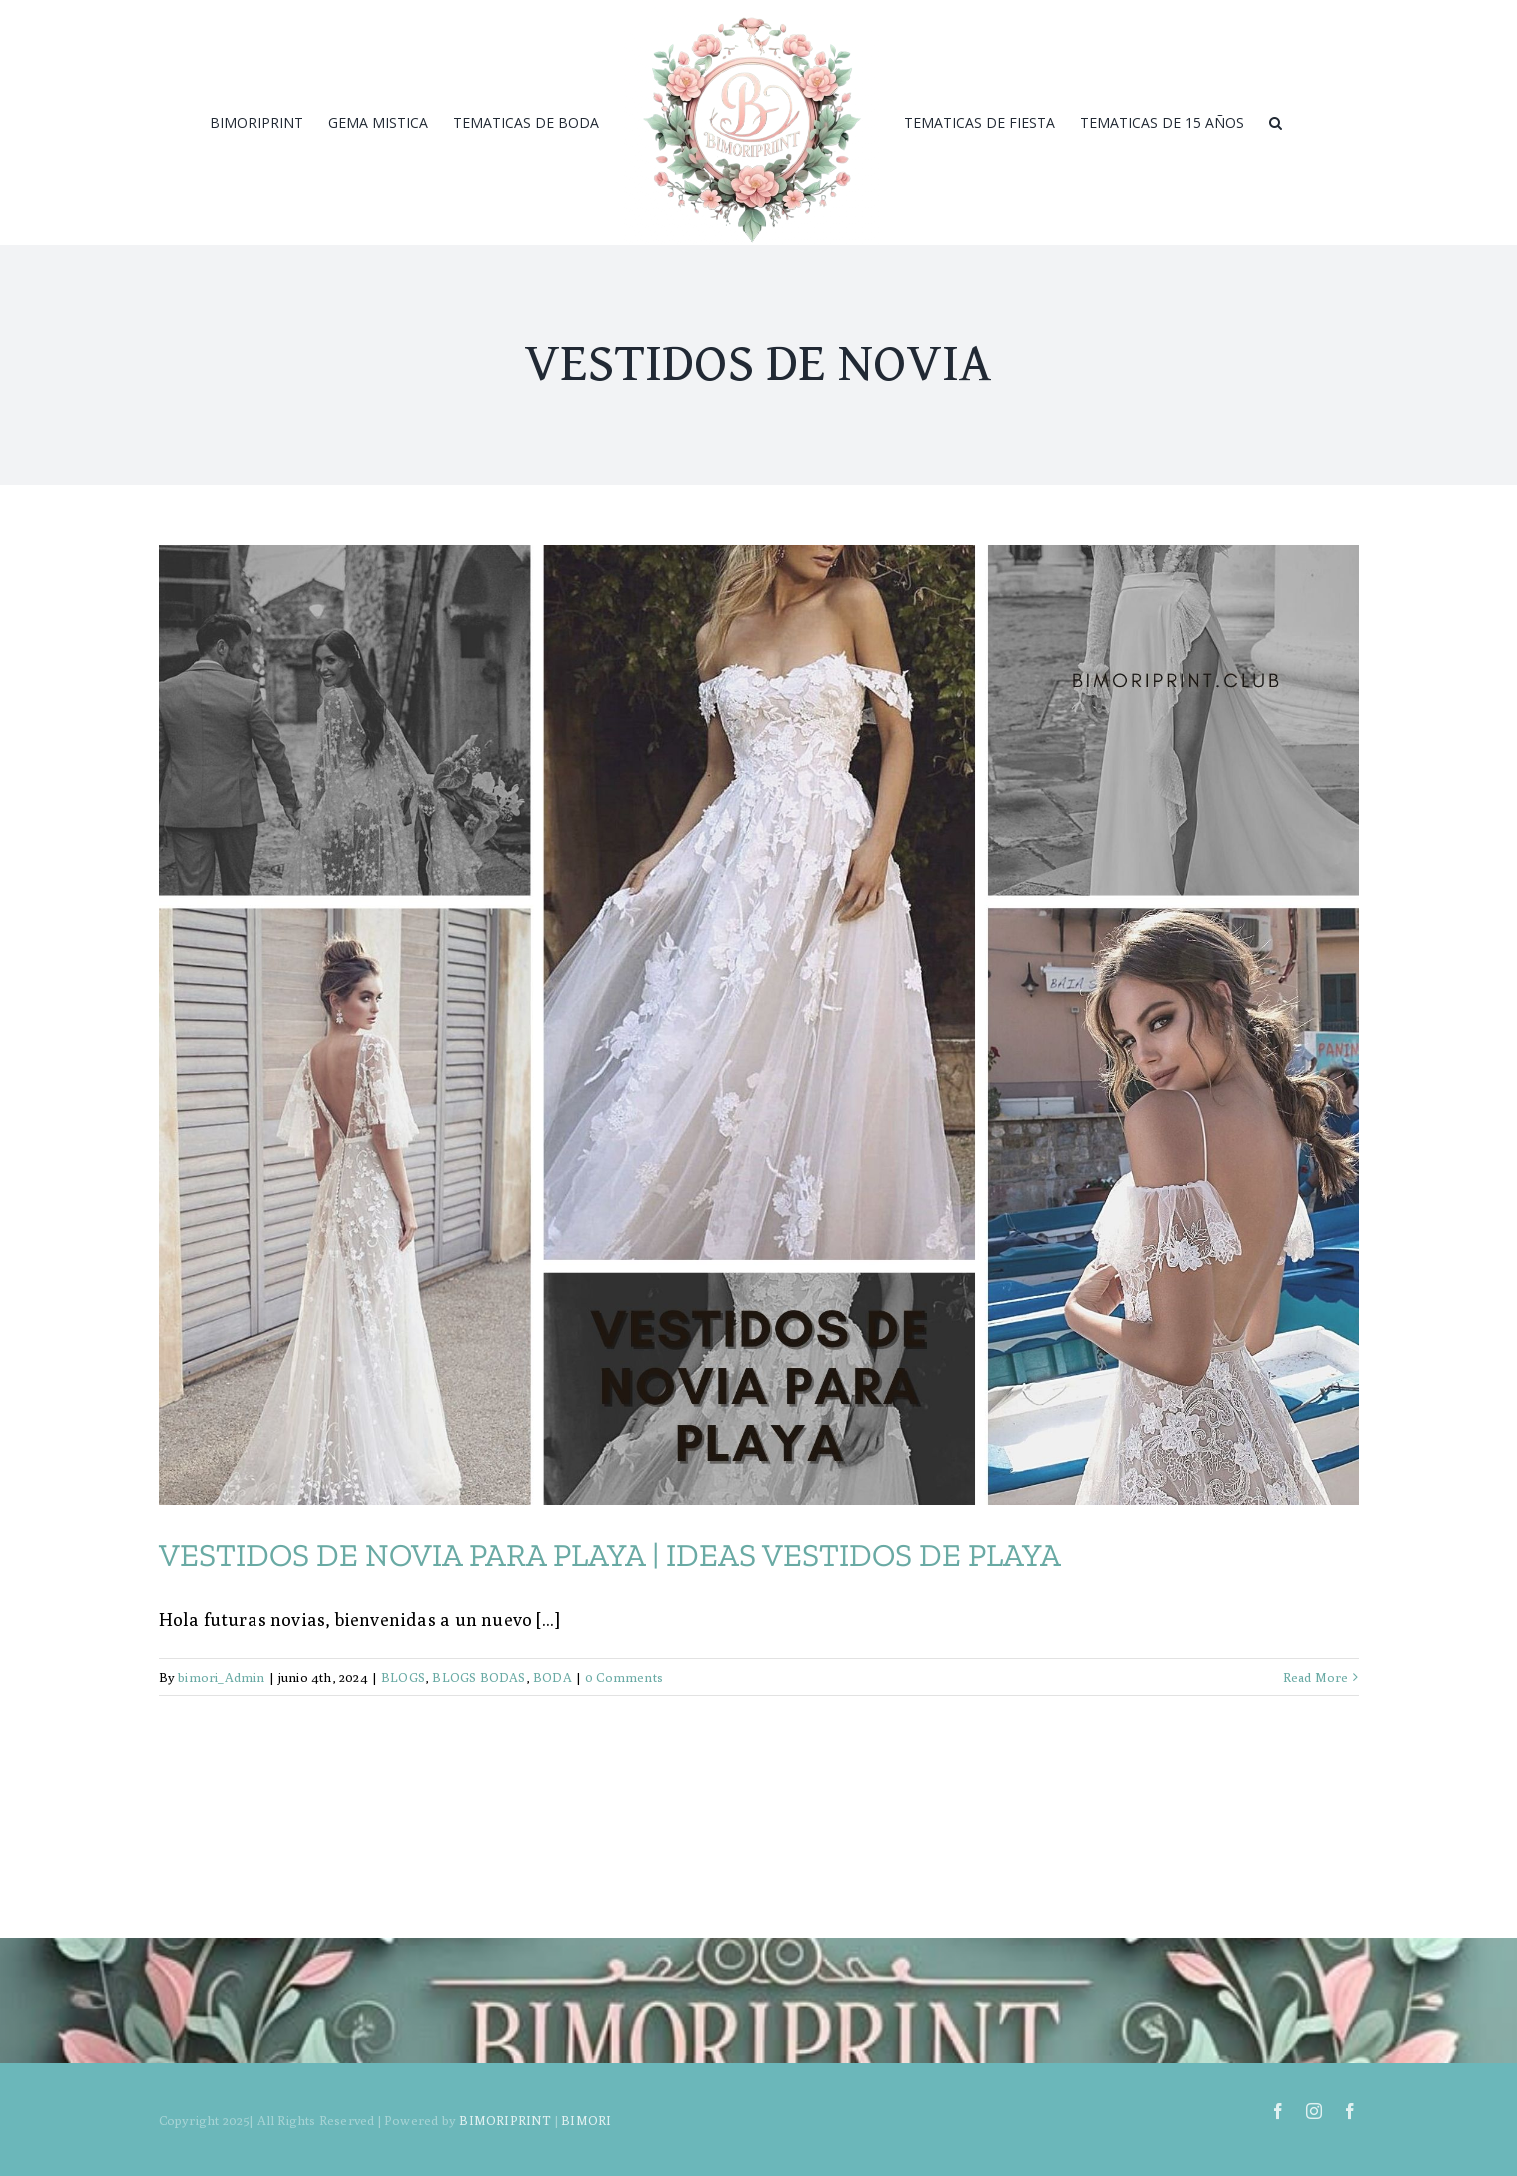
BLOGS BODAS (478, 1677)
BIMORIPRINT (505, 2120)
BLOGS (403, 1677)
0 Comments (624, 1677)
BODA (552, 1677)
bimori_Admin (221, 1677)
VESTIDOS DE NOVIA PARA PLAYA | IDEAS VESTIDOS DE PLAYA (610, 1555)
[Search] (1275, 123)
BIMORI (586, 2120)
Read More (1316, 1677)
